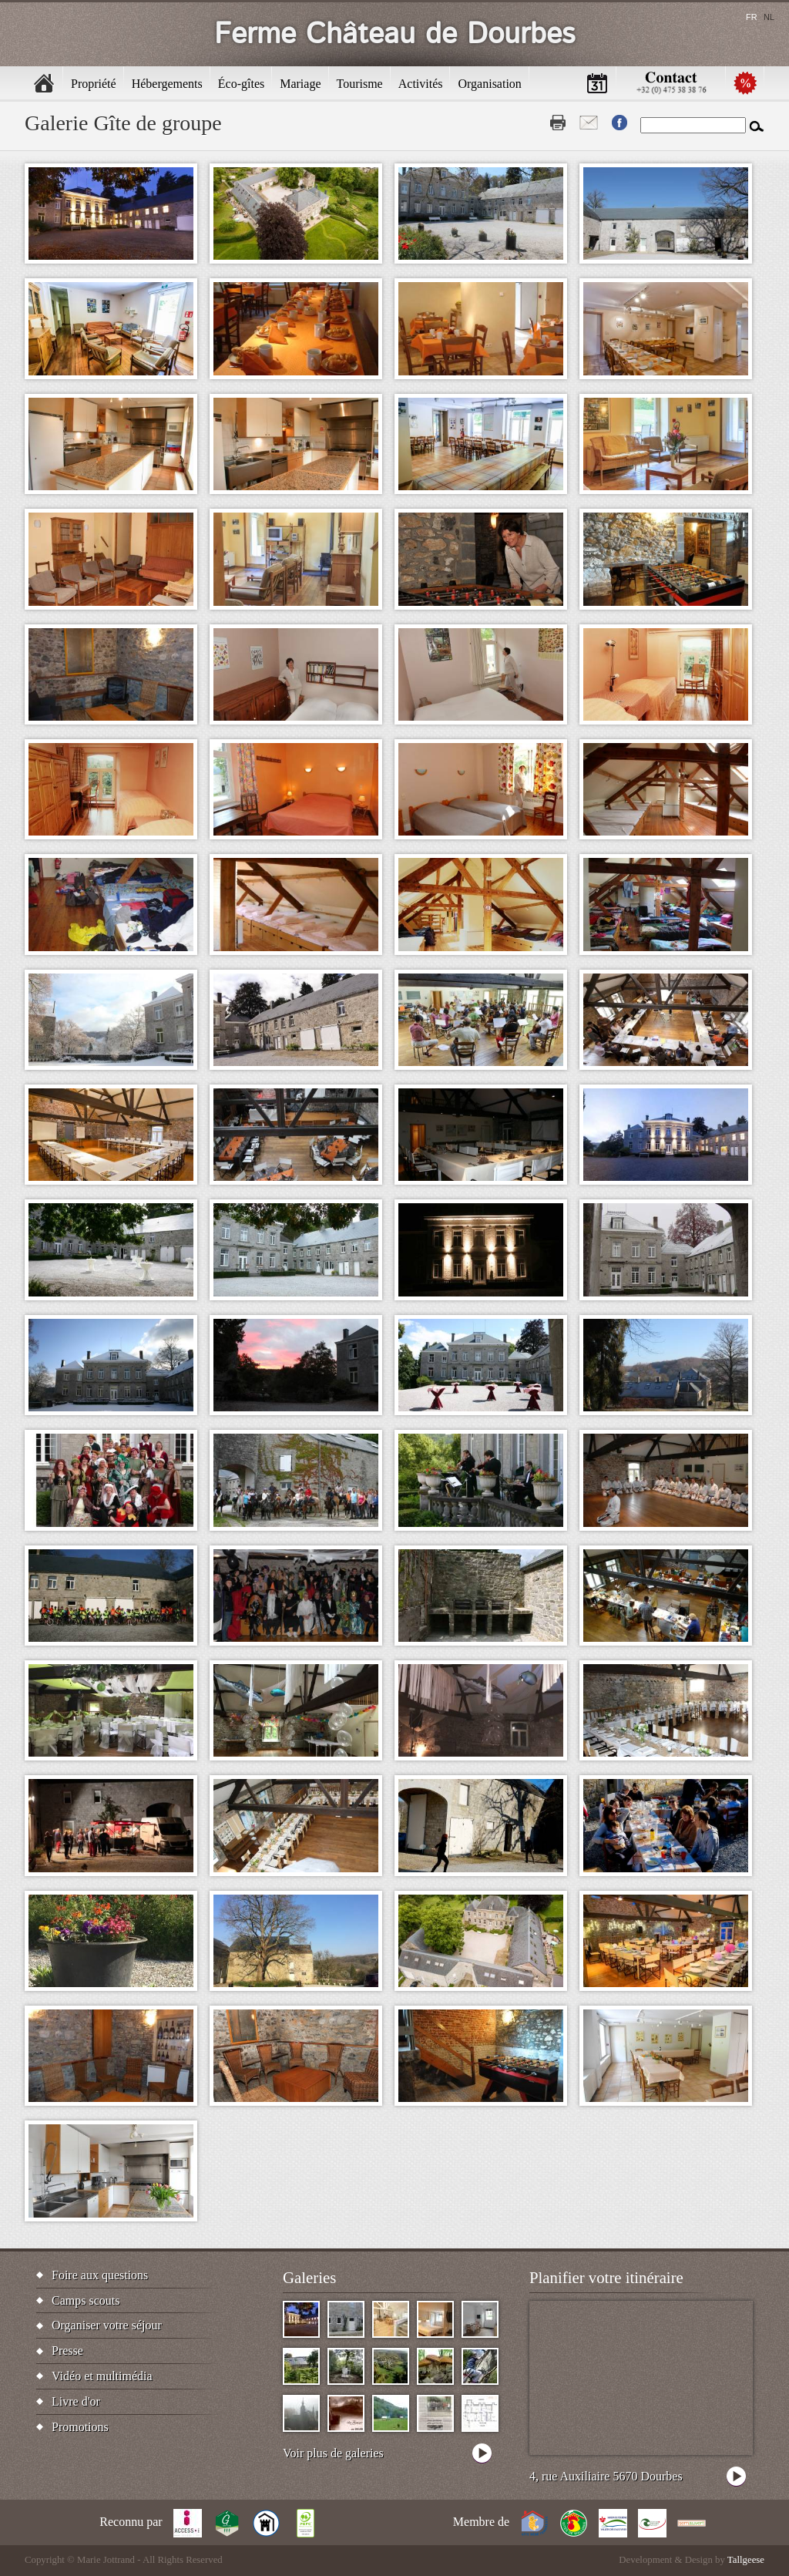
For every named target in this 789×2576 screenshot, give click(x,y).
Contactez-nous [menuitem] (671, 82)
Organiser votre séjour (107, 2325)
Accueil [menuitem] (44, 82)
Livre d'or (76, 2401)
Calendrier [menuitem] (597, 82)
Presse (67, 2350)
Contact (589, 122)
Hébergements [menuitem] (167, 83)
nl (769, 17)
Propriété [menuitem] (93, 83)
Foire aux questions (100, 2275)
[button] (111, 213)
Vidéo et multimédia (102, 2376)
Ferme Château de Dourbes (395, 34)
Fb (619, 122)
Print (558, 122)
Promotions (80, 2426)
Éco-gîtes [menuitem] (241, 83)
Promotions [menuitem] (745, 82)
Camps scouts (85, 2300)
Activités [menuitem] (420, 83)
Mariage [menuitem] (300, 83)
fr (751, 17)
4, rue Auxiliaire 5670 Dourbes (606, 2476)
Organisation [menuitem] (489, 83)
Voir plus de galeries (333, 2453)
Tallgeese (745, 2559)
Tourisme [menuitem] (360, 83)
